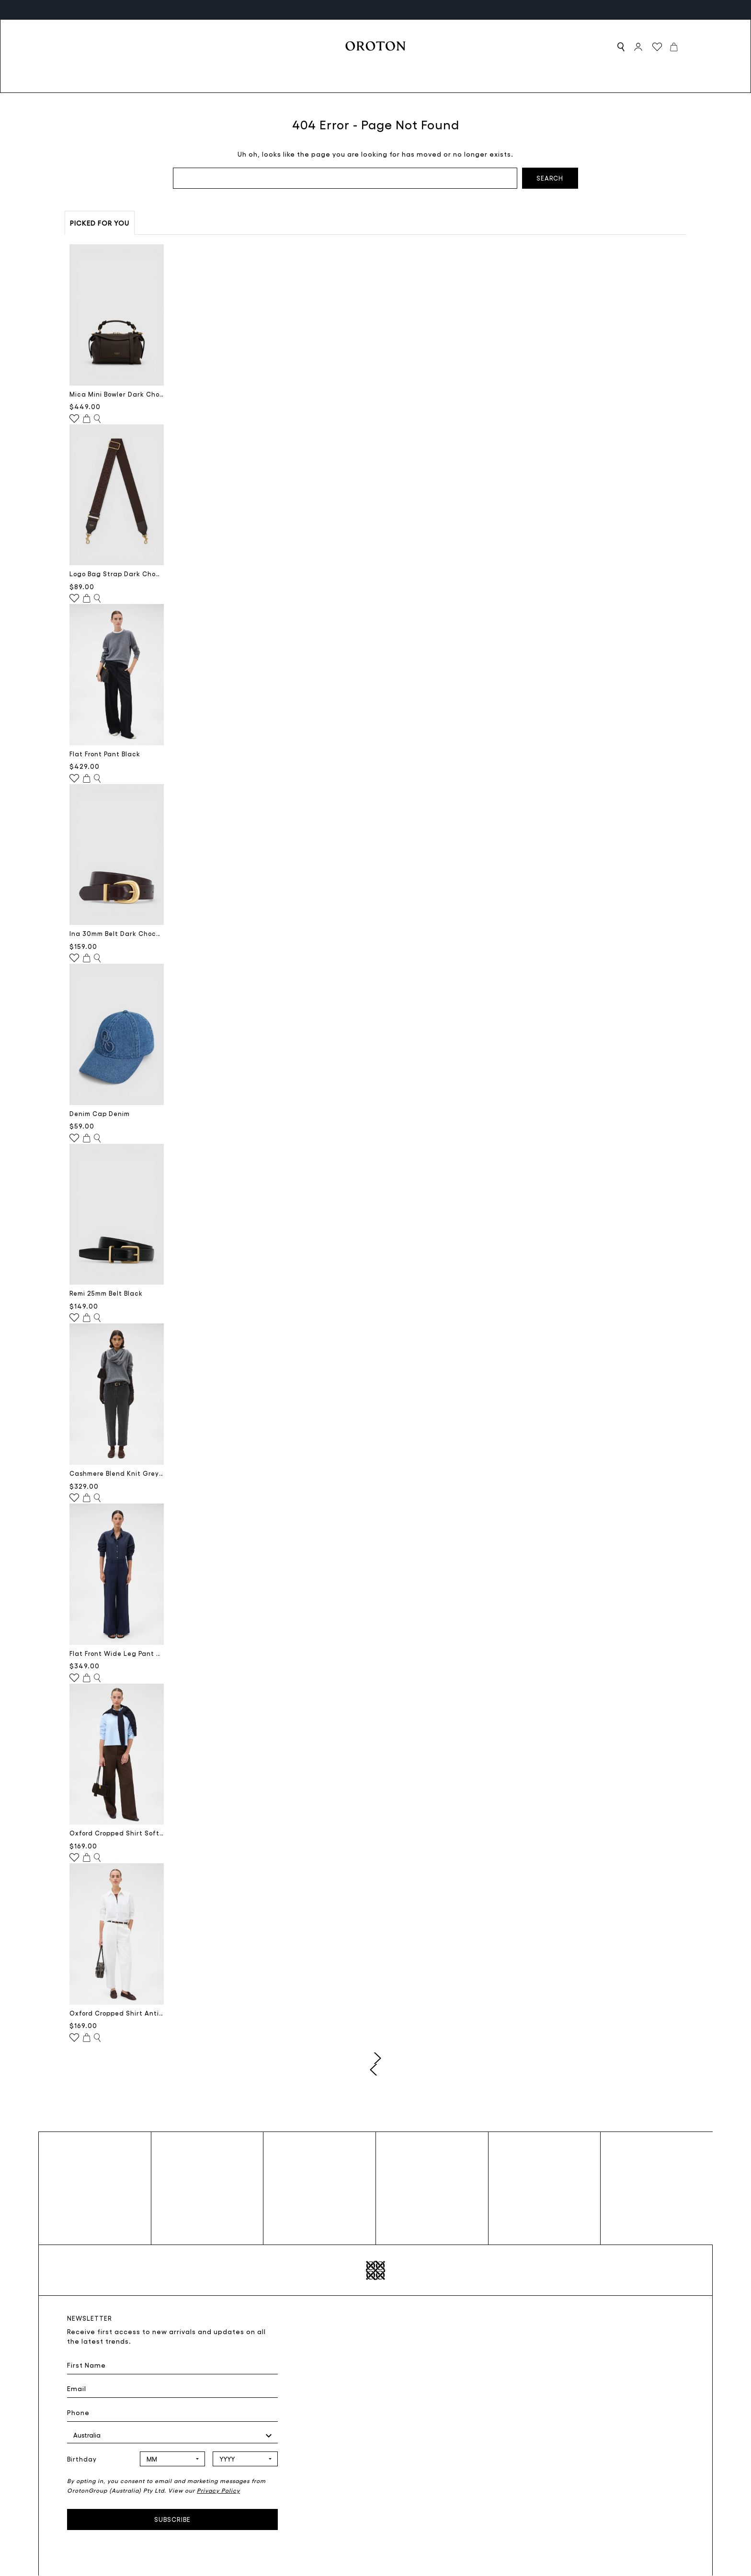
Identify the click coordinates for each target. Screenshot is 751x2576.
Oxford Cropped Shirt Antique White (116, 2013)
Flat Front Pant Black (104, 753)
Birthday (82, 2458)
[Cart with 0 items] (674, 46)
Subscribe (172, 2519)
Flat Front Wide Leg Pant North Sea (116, 1653)
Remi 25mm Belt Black (106, 1293)
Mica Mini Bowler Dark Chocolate (116, 394)
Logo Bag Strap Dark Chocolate (116, 573)
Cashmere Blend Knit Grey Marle (116, 1473)
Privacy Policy (218, 2490)
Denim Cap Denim (99, 1113)
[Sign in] (638, 47)
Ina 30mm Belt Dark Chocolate (116, 933)
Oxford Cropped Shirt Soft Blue (116, 1832)
